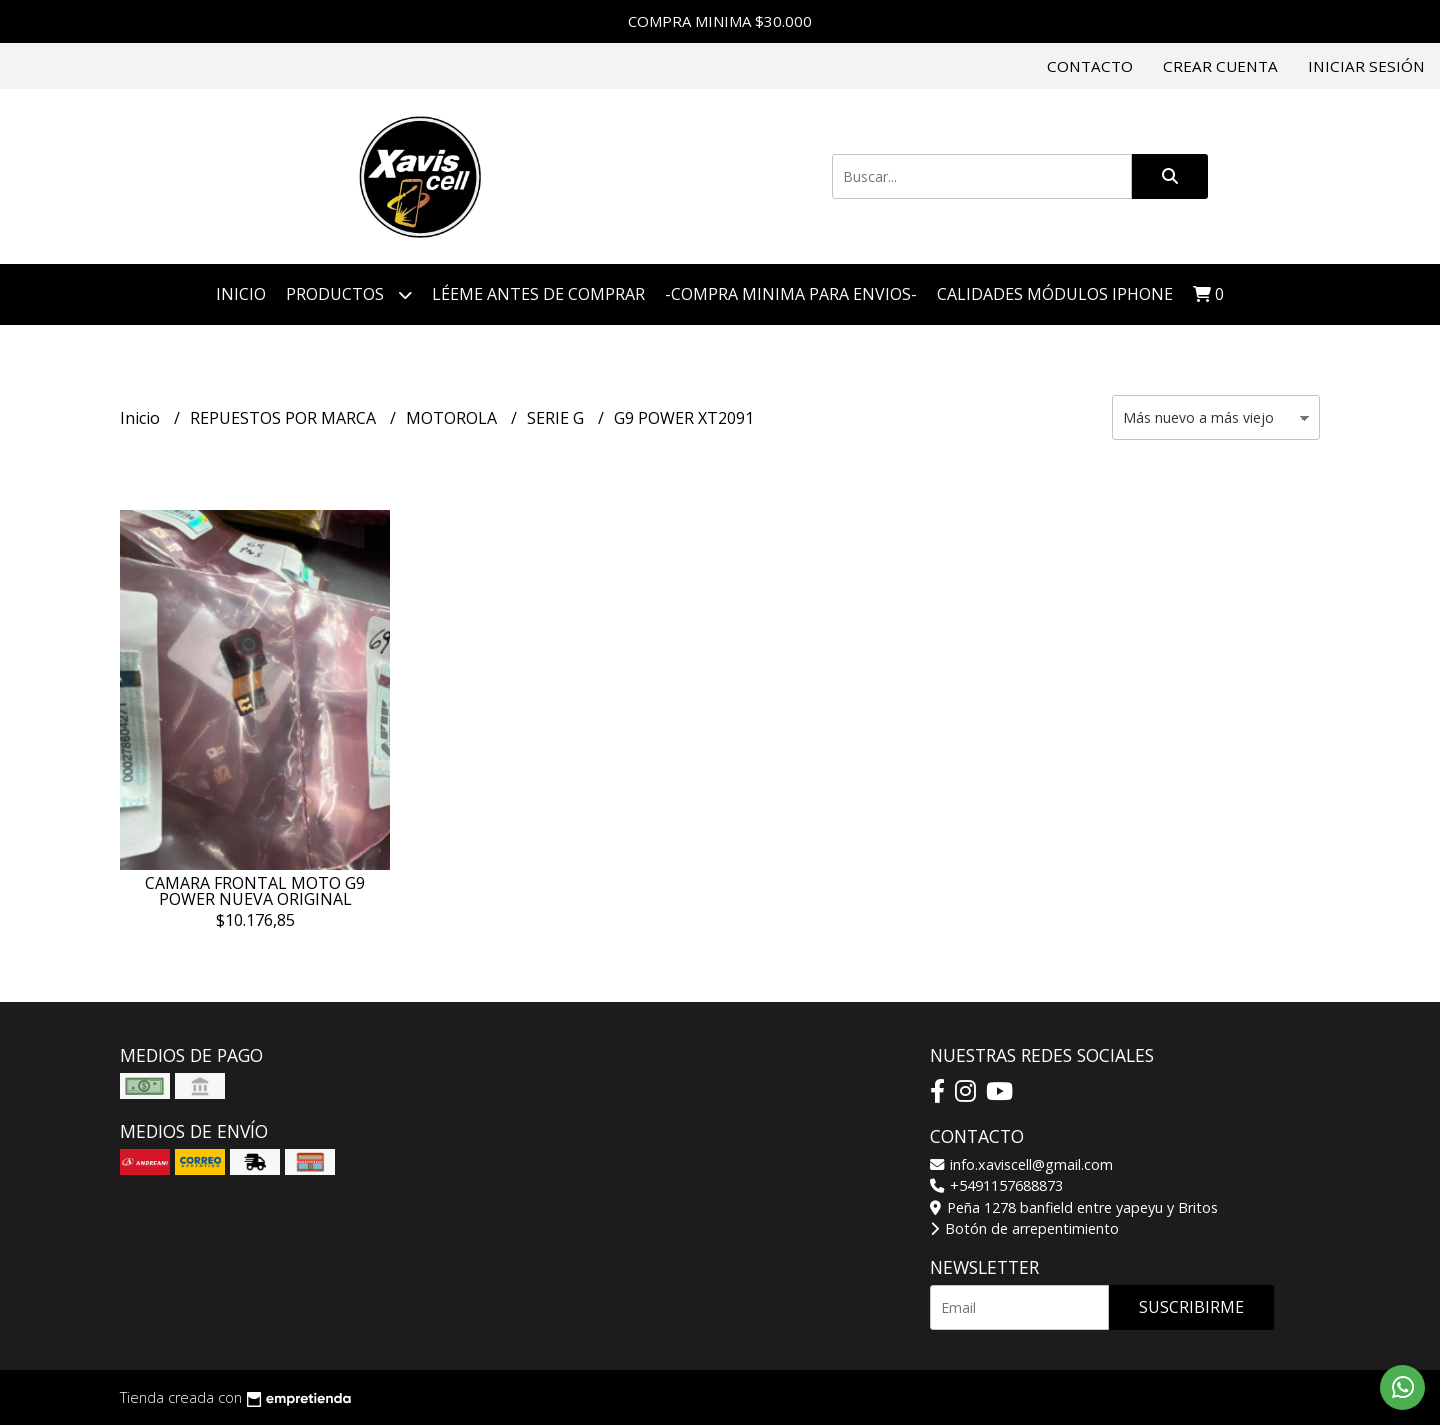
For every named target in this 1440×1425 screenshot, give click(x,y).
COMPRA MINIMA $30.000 (720, 21)
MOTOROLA (453, 418)
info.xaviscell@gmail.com (1021, 1164)
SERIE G (557, 418)
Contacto (1090, 66)
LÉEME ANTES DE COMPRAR (538, 294)
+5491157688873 (996, 1185)
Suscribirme (1191, 1307)
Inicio (241, 294)
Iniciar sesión (1366, 66)
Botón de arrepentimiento (1024, 1228)
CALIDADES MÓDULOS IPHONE (1055, 294)
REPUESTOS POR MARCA (285, 418)
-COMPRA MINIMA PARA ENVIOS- (791, 294)
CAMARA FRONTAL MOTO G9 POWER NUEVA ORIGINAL (255, 891)
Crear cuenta (1220, 66)
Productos (349, 294)
